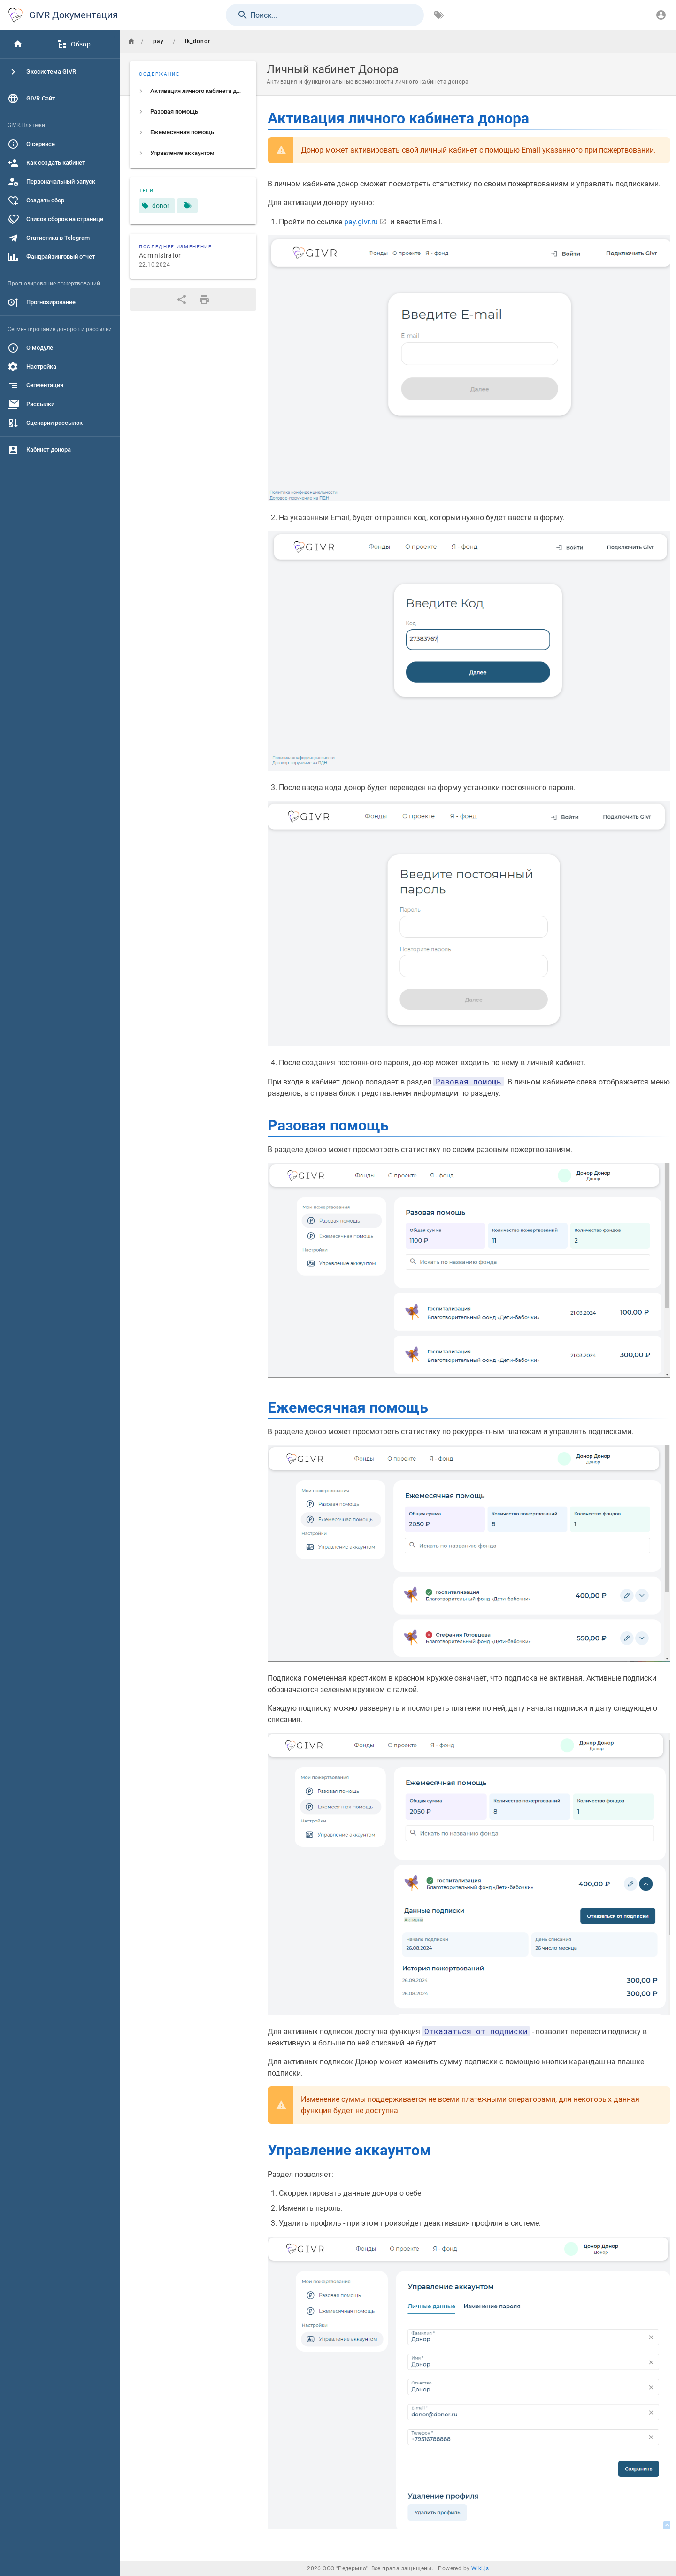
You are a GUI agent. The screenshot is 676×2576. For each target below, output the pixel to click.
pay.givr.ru (361, 221)
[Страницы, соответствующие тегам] (187, 205)
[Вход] (661, 15)
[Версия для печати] (204, 299)
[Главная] (18, 44)
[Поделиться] (181, 299)
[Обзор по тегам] (439, 15)
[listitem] (193, 91)
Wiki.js (480, 2568)
